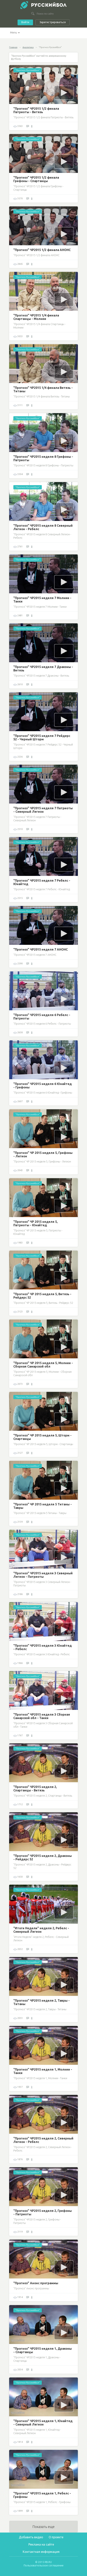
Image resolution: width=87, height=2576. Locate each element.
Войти (25, 22)
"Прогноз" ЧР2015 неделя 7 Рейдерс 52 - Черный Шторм (41, 737)
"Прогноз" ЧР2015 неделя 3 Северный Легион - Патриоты (43, 1574)
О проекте (56, 2537)
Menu (13, 32)
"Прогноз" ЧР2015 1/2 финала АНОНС (42, 250)
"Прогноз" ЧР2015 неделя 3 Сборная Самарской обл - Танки (41, 1716)
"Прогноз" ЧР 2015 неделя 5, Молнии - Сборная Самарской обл (43, 1364)
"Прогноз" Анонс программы (35, 2283)
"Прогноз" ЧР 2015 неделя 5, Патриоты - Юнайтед (35, 1223)
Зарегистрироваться (52, 22)
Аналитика (28, 47)
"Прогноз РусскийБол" (27, 70)
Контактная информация (41, 2551)
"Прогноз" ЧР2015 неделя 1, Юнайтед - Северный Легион (42, 2422)
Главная (13, 47)
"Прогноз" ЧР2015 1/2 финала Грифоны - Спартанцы (36, 179)
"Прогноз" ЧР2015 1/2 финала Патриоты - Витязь (36, 110)
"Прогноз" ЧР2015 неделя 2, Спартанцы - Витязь (35, 1788)
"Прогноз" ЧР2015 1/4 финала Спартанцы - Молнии (36, 317)
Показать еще (43, 2527)
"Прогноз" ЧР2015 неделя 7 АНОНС (40, 949)
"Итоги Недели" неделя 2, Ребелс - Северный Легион (41, 1929)
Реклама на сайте (41, 2544)
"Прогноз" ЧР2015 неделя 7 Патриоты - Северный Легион (43, 809)
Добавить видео (31, 2537)
